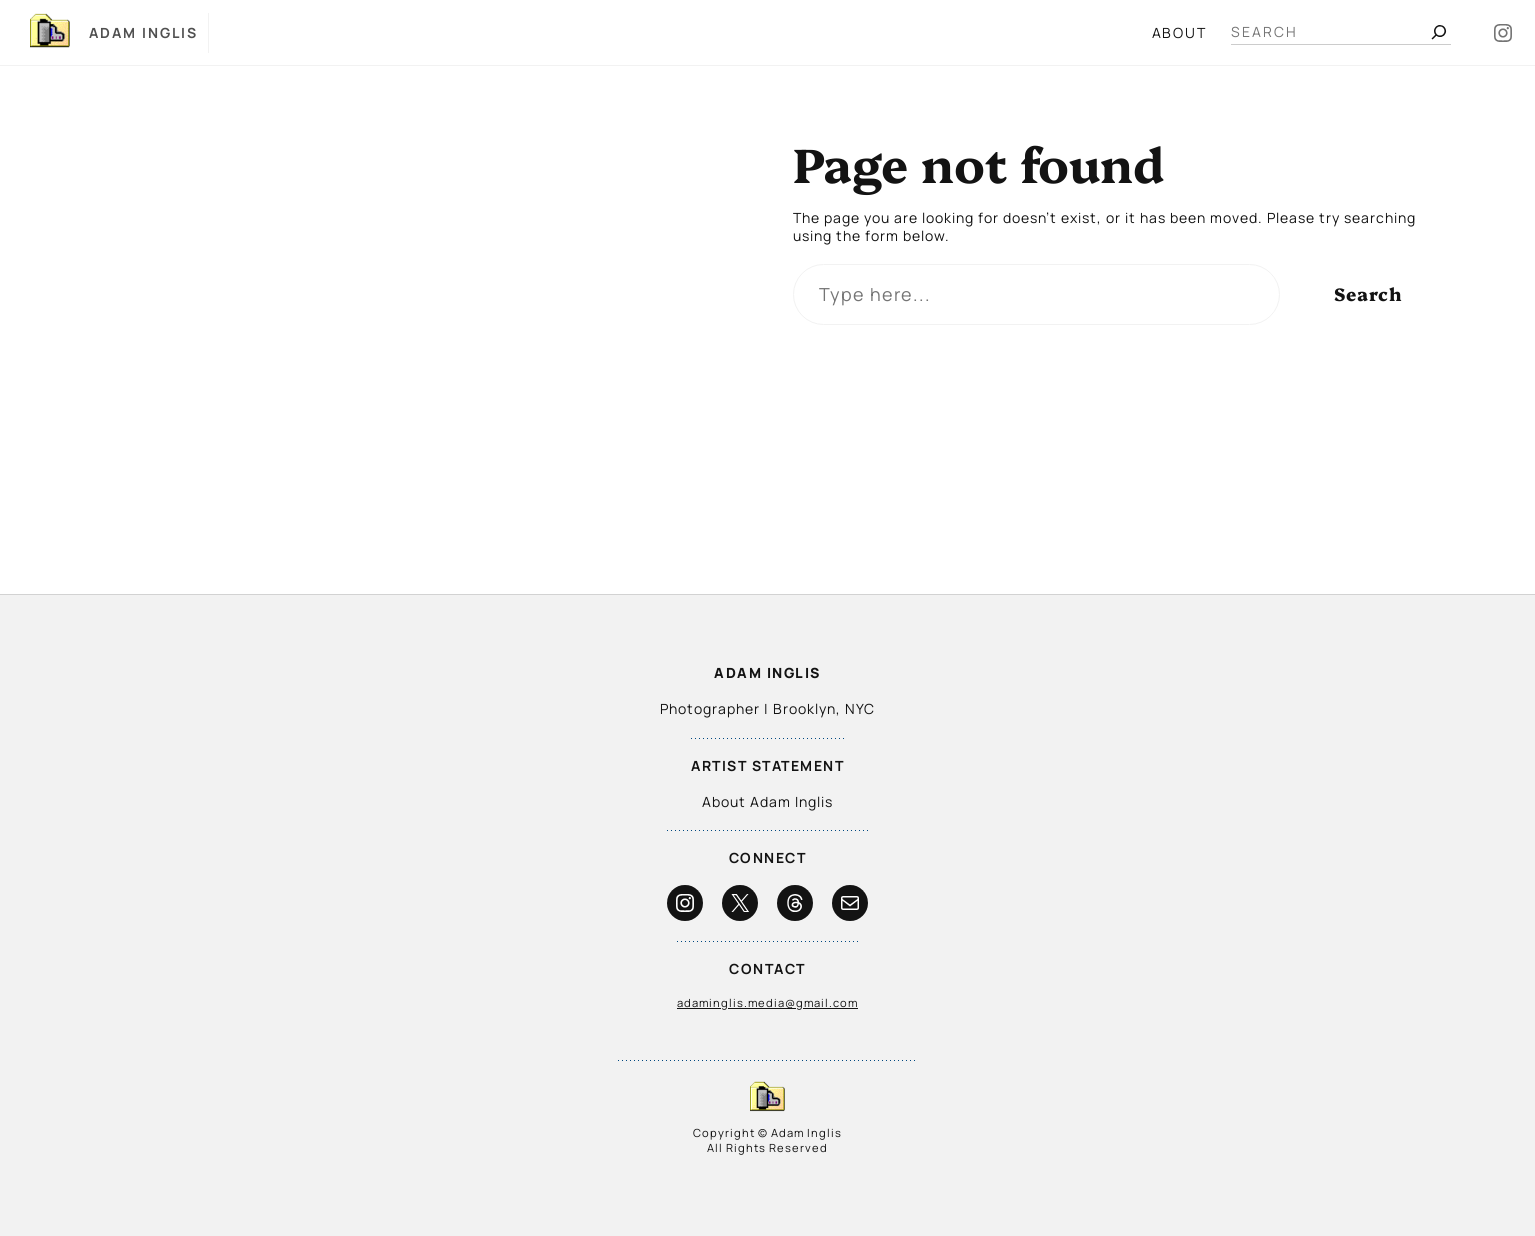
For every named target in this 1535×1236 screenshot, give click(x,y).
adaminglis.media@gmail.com (767, 1002)
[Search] (1439, 32)
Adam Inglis (143, 32)
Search (1368, 293)
